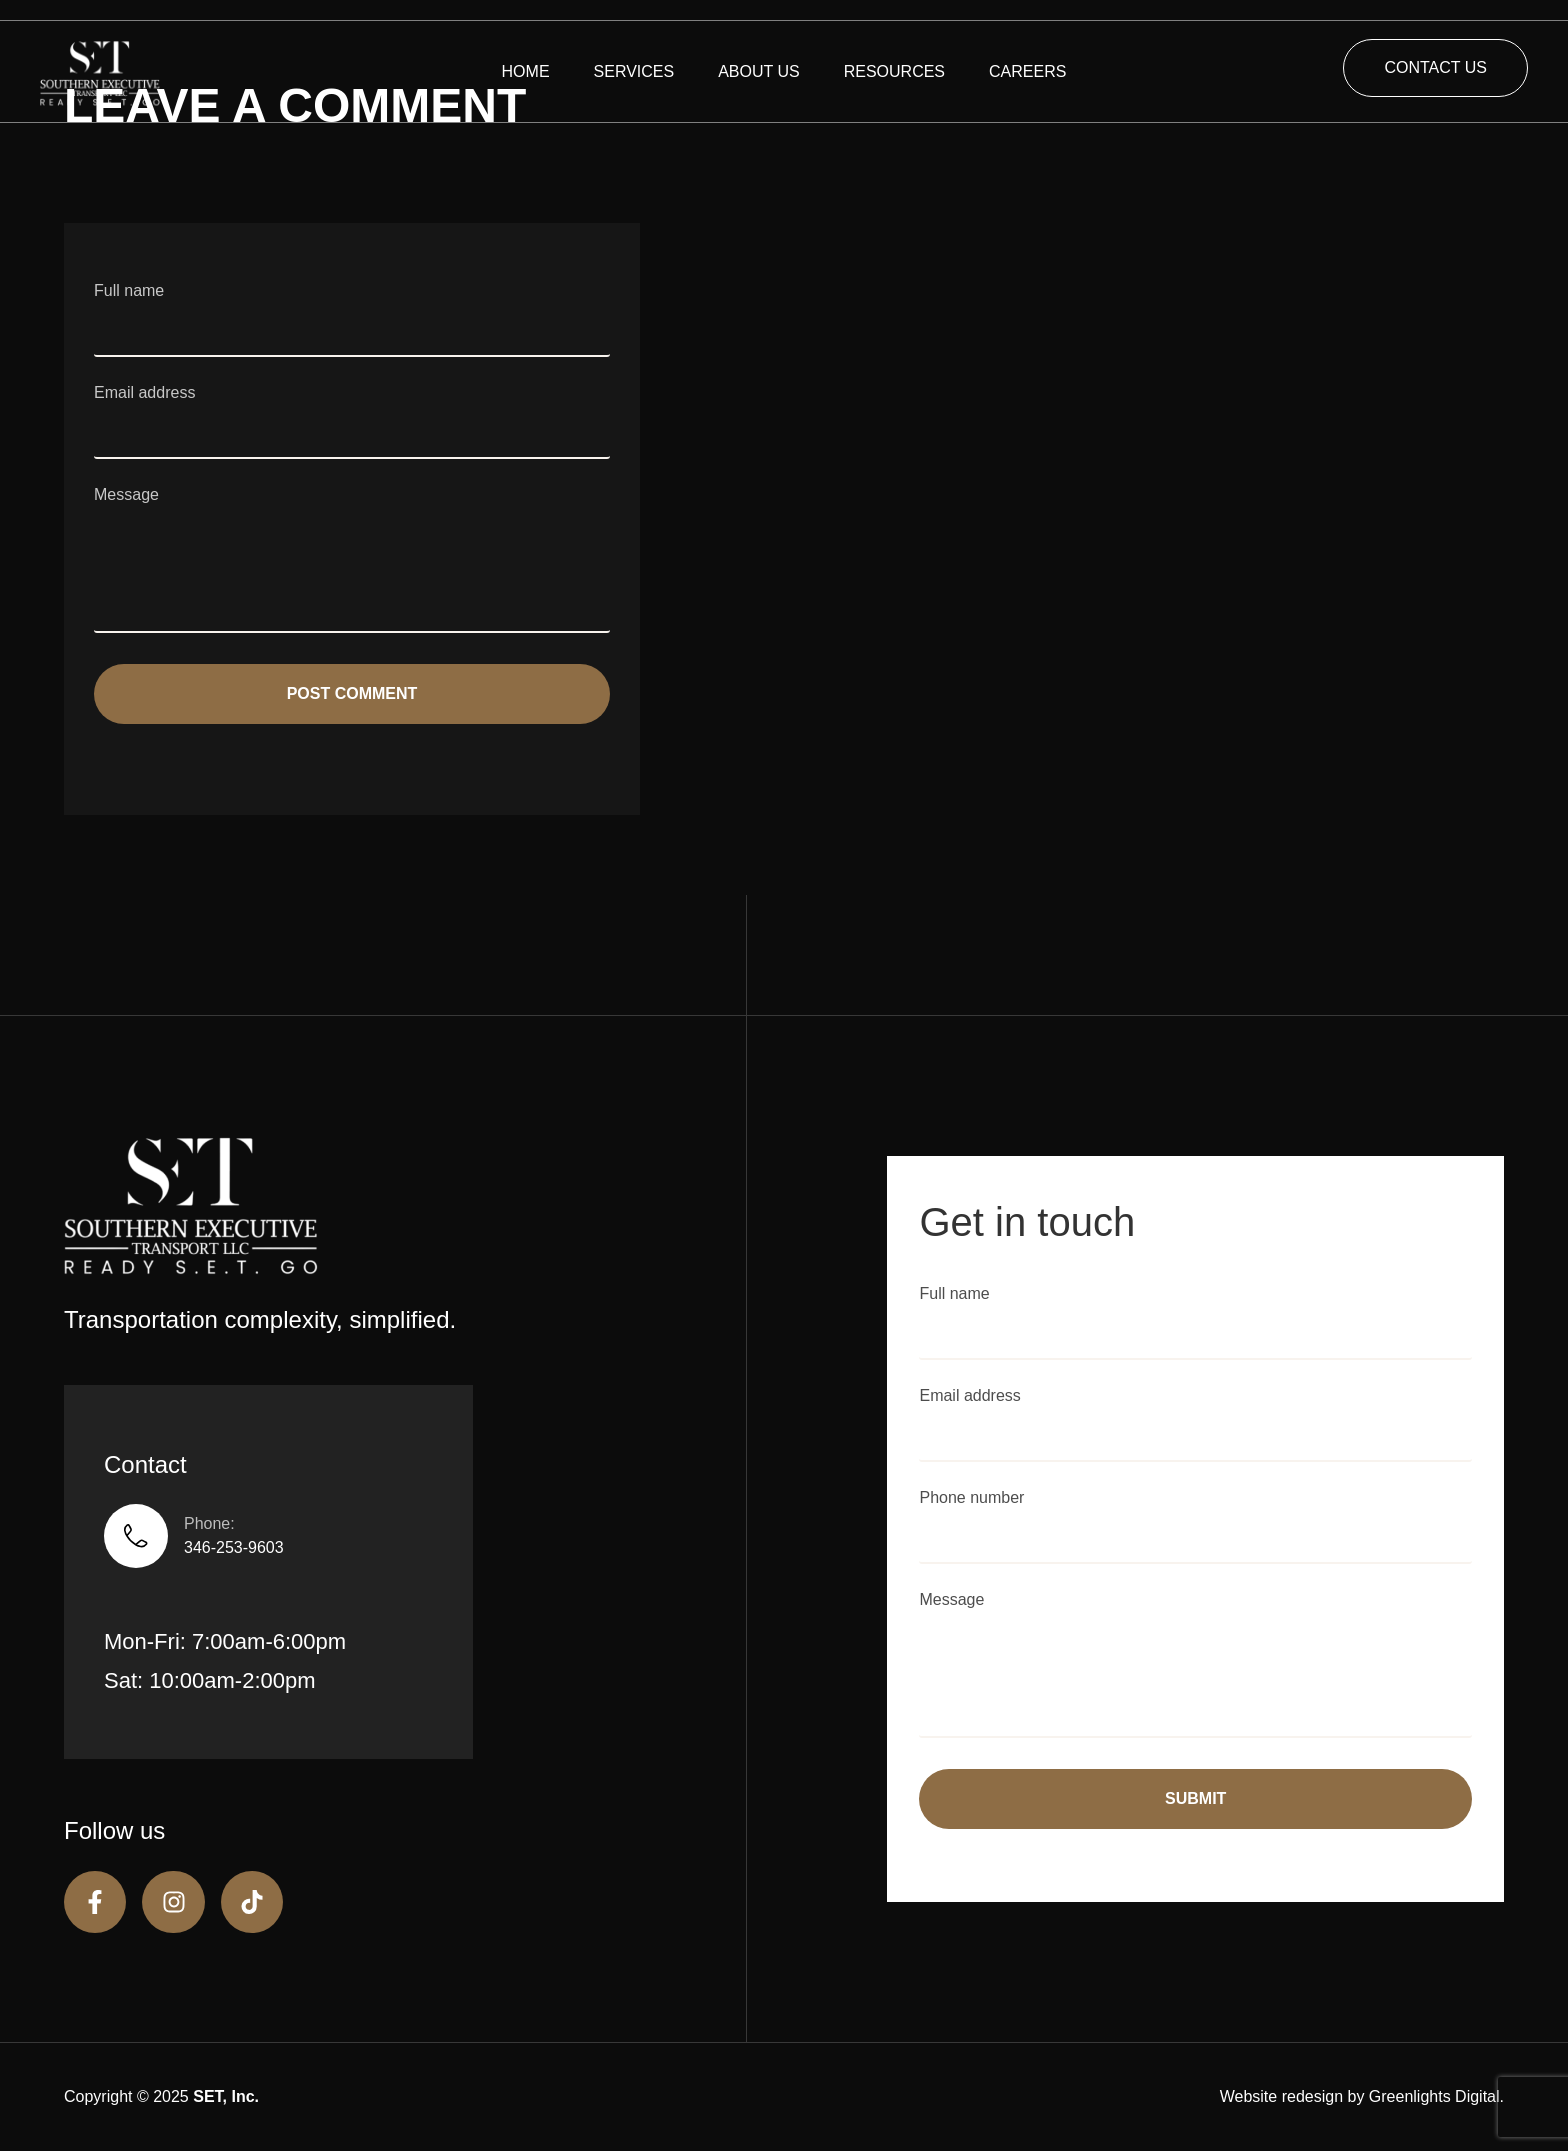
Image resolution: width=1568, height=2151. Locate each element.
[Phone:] (136, 1536)
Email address (352, 411)
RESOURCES (894, 71)
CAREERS (1027, 71)
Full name (352, 309)
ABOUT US (759, 71)
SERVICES (634, 71)
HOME (526, 71)
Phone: (209, 1523)
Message (352, 561)
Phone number (1195, 1516)
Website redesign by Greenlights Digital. (1362, 2096)
